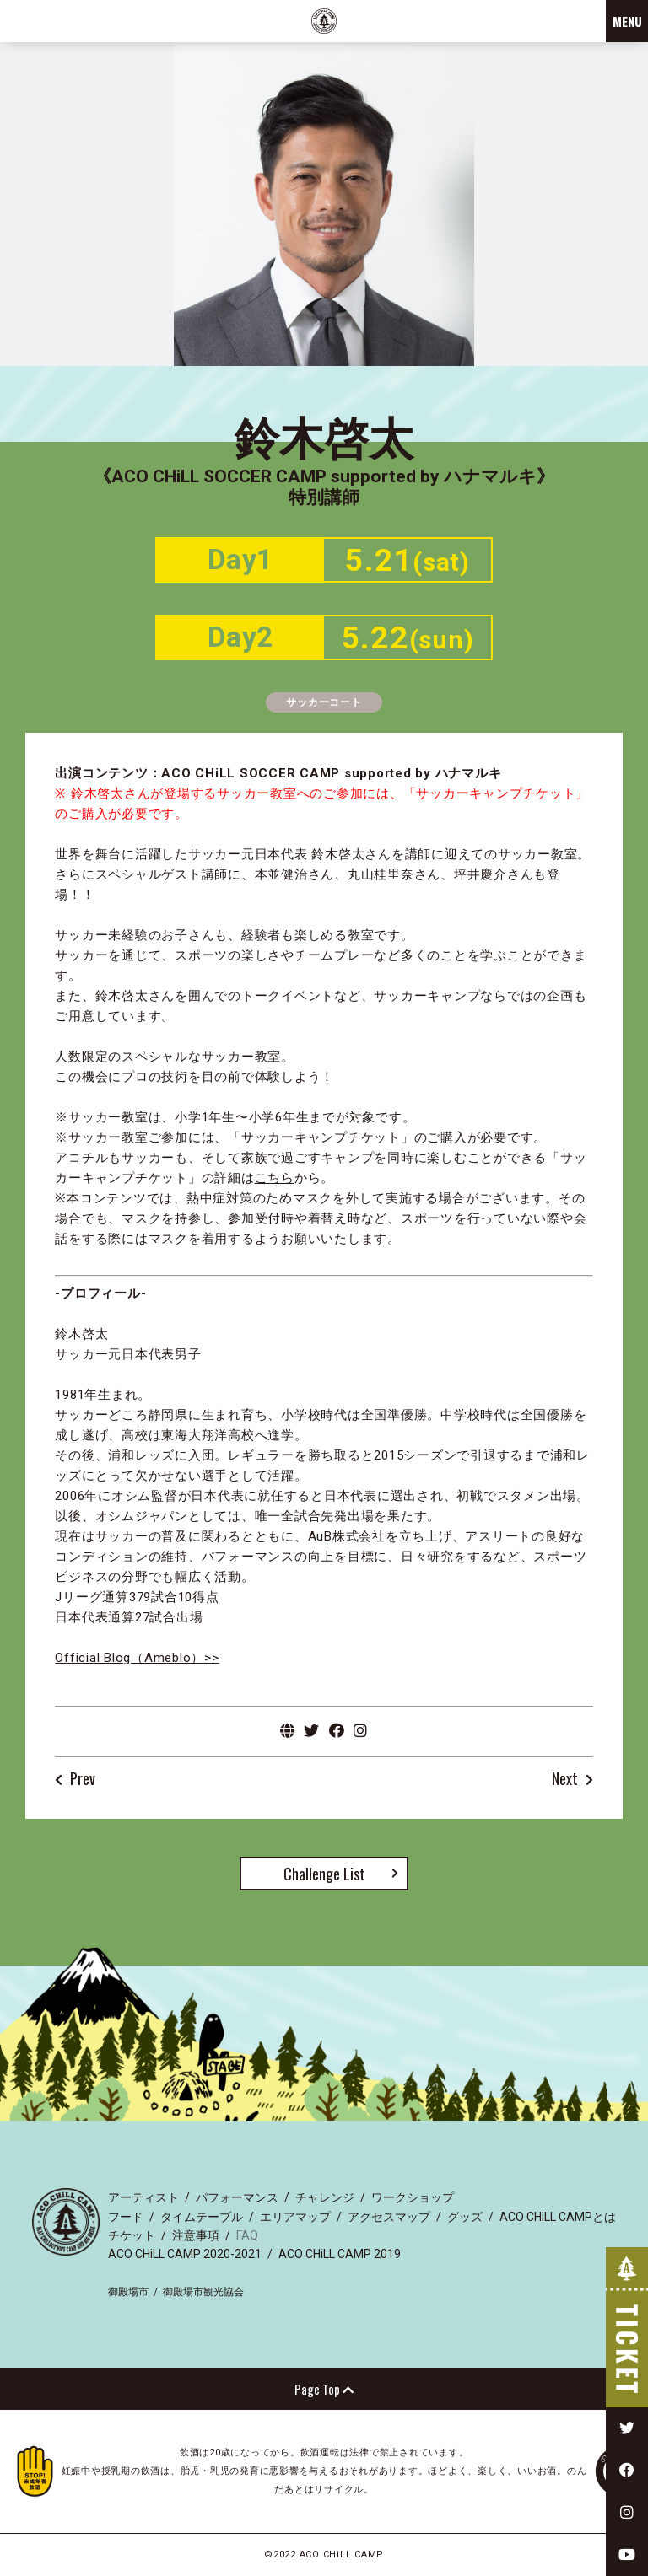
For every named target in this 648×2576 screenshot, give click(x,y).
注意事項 (195, 2235)
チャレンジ (324, 2197)
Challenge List (324, 1874)
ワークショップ (412, 2197)
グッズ (465, 2217)
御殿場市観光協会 (203, 2292)
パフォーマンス (237, 2197)
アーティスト (143, 2197)
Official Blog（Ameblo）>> (137, 1657)
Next (565, 1779)
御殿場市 (128, 2292)
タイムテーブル (201, 2217)
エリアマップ (295, 2217)
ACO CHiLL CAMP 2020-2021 (185, 2254)
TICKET (627, 2327)
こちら (274, 1178)
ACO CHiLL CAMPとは (558, 2217)
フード (125, 2217)
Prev (82, 1779)
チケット (131, 2235)
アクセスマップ (389, 2217)
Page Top (324, 2389)
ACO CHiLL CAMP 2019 (339, 2254)
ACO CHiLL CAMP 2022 (324, 21)
